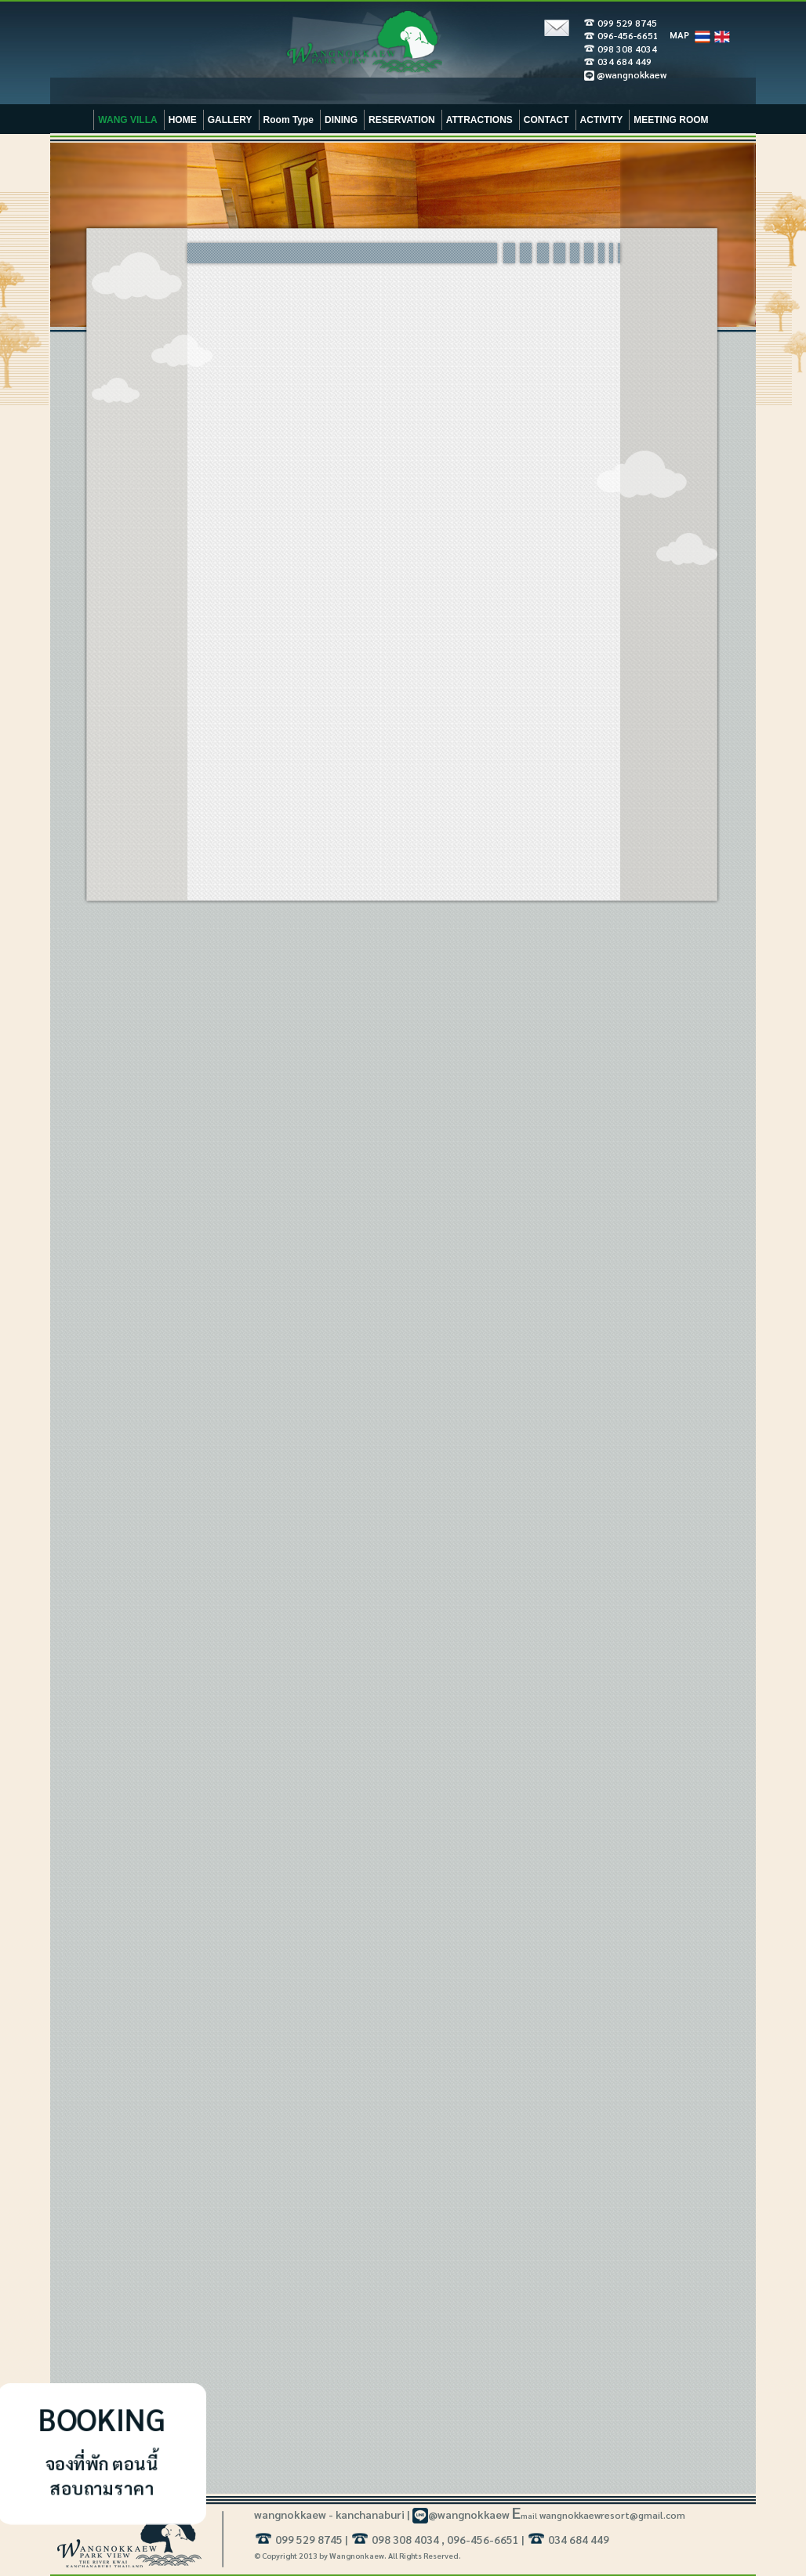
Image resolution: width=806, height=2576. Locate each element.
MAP (679, 34)
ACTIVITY (601, 119)
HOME (183, 119)
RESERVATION (402, 119)
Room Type (288, 119)
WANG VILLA (127, 119)
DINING (341, 119)
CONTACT (546, 119)
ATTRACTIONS (479, 119)
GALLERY (230, 119)
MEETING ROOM (671, 119)
